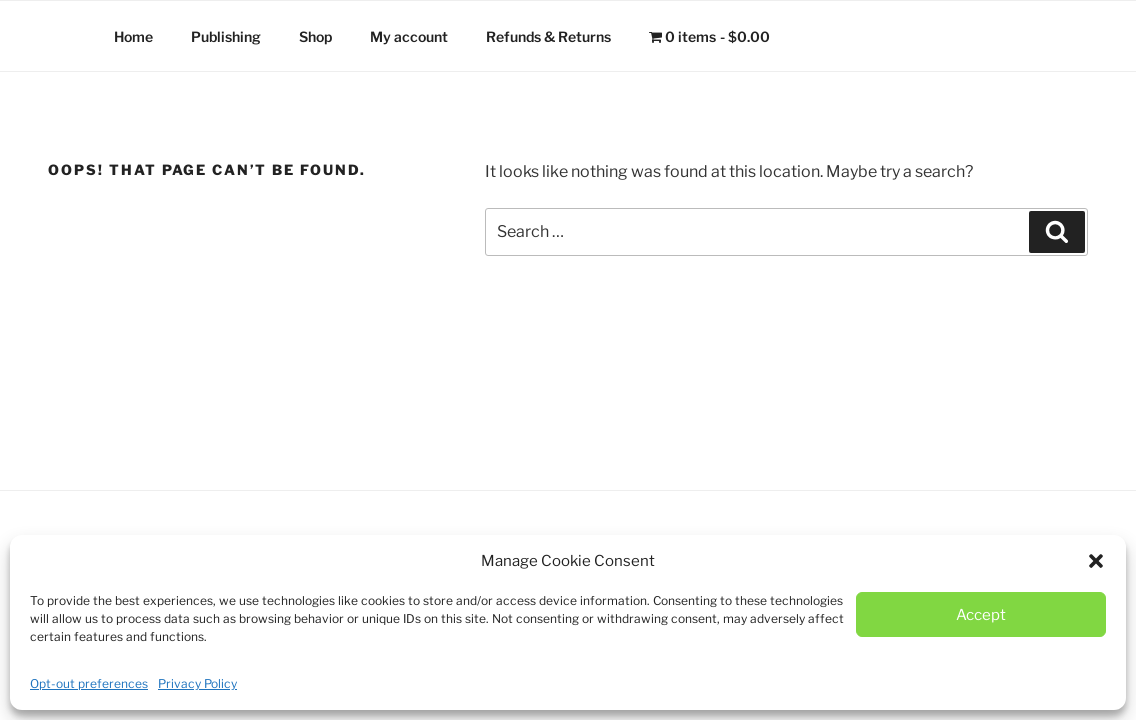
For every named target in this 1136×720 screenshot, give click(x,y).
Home (133, 36)
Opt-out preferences (89, 683)
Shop (315, 36)
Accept (981, 615)
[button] (1096, 561)
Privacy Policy (197, 683)
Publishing (226, 36)
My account (409, 36)
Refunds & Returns (548, 36)
